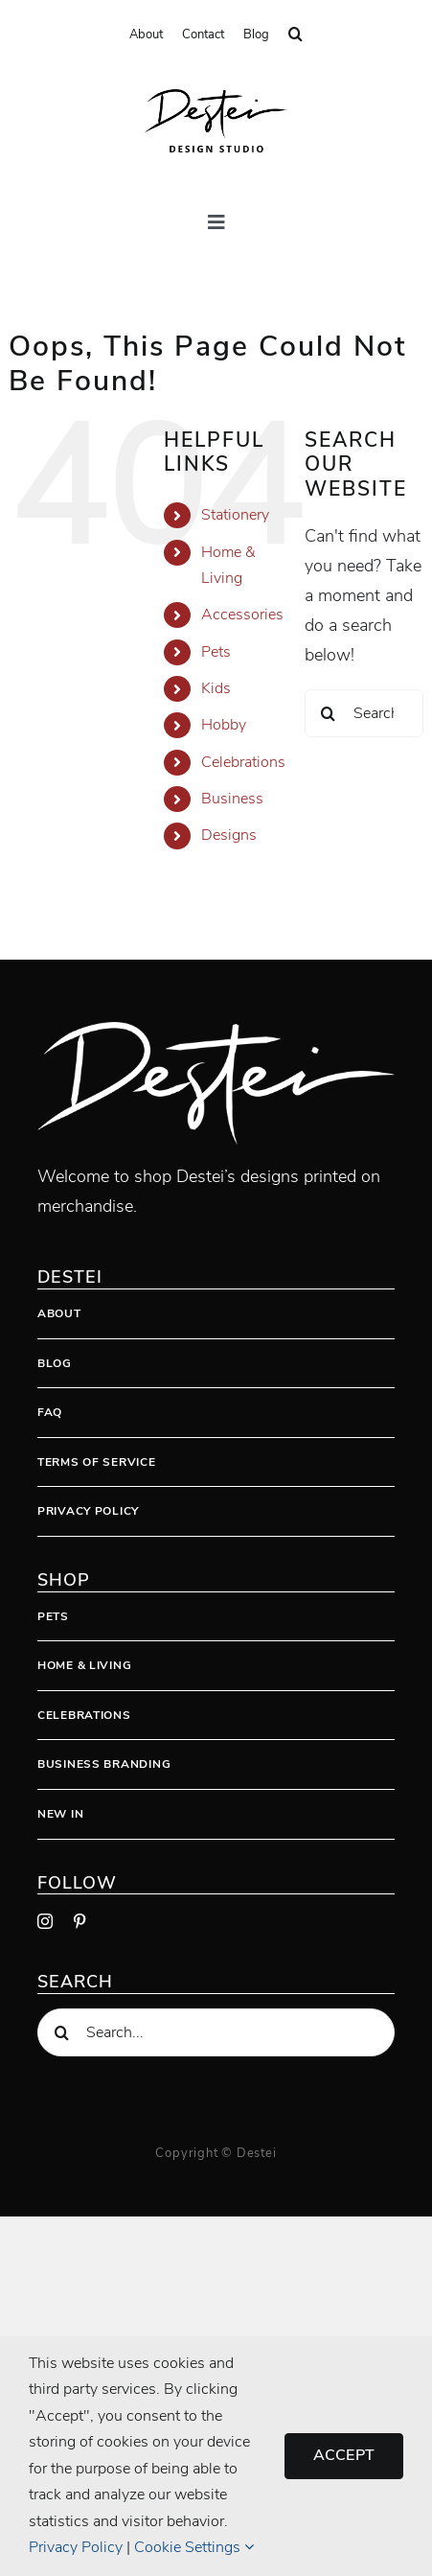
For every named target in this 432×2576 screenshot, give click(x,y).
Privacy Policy (88, 1511)
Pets (216, 651)
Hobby (223, 724)
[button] (295, 34)
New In (60, 1814)
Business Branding (104, 1764)
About (59, 1313)
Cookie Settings (194, 2547)
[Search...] (364, 713)
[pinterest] (79, 1921)
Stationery (235, 514)
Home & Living (84, 1665)
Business (232, 798)
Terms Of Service (96, 1462)
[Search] (328, 713)
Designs (229, 835)
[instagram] (45, 1921)
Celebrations (243, 762)
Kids (216, 688)
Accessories (242, 614)
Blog (54, 1363)
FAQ (49, 1412)
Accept (344, 2455)
